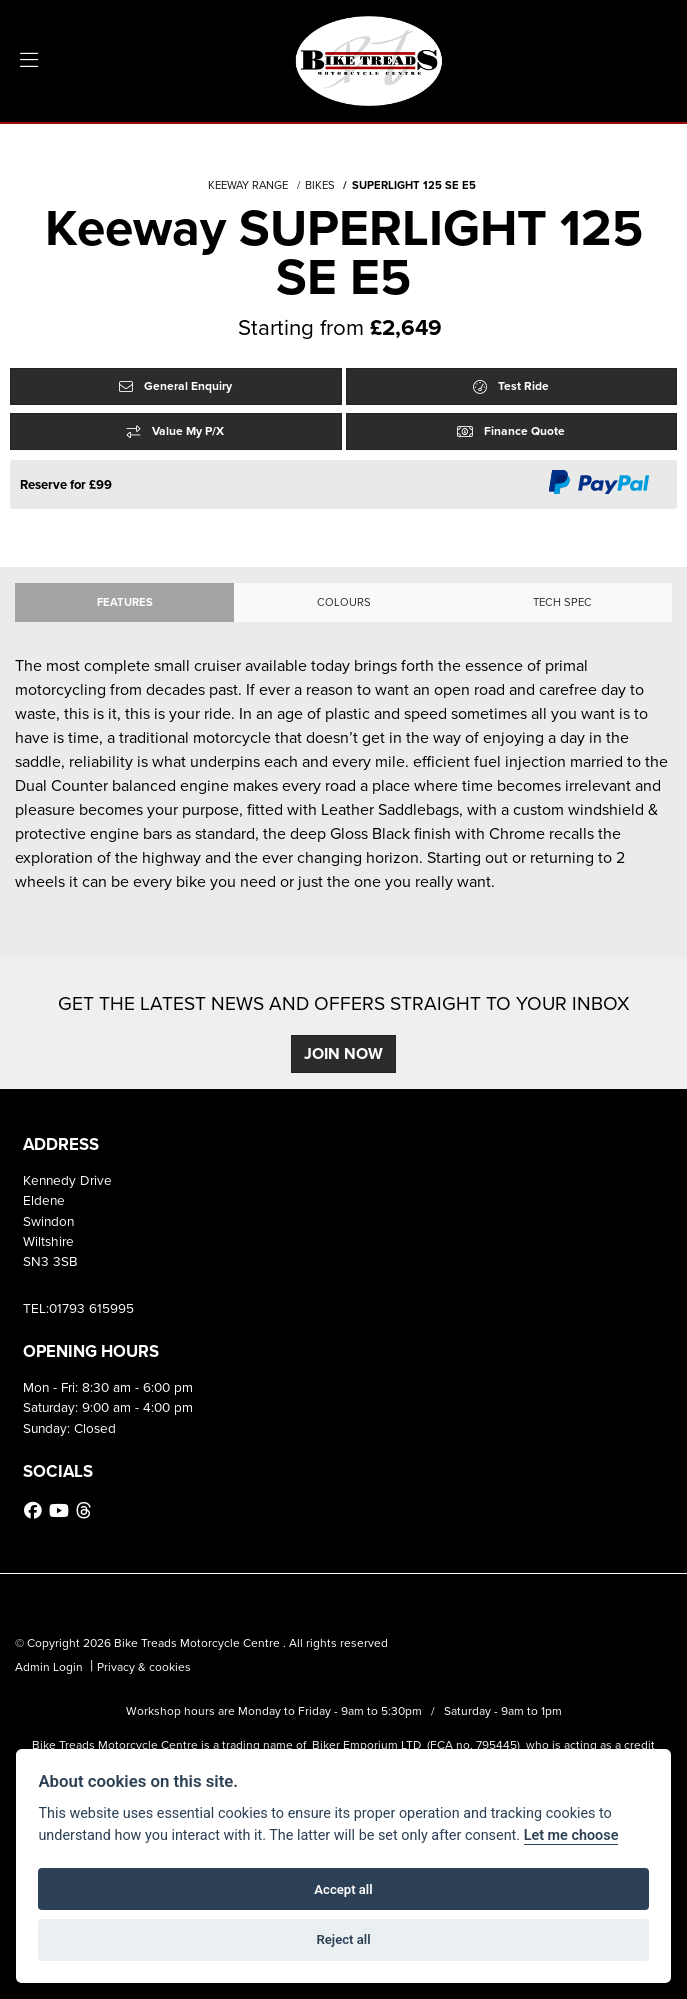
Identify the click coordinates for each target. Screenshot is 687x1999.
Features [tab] (125, 602)
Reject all (343, 1939)
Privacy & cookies (144, 1667)
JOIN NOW (343, 1053)
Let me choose (571, 1835)
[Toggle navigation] (29, 61)
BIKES (320, 185)
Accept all (343, 1889)
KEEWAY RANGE (248, 185)
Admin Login (49, 1667)
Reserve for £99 (66, 484)
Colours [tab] (344, 602)
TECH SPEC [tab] (562, 602)
